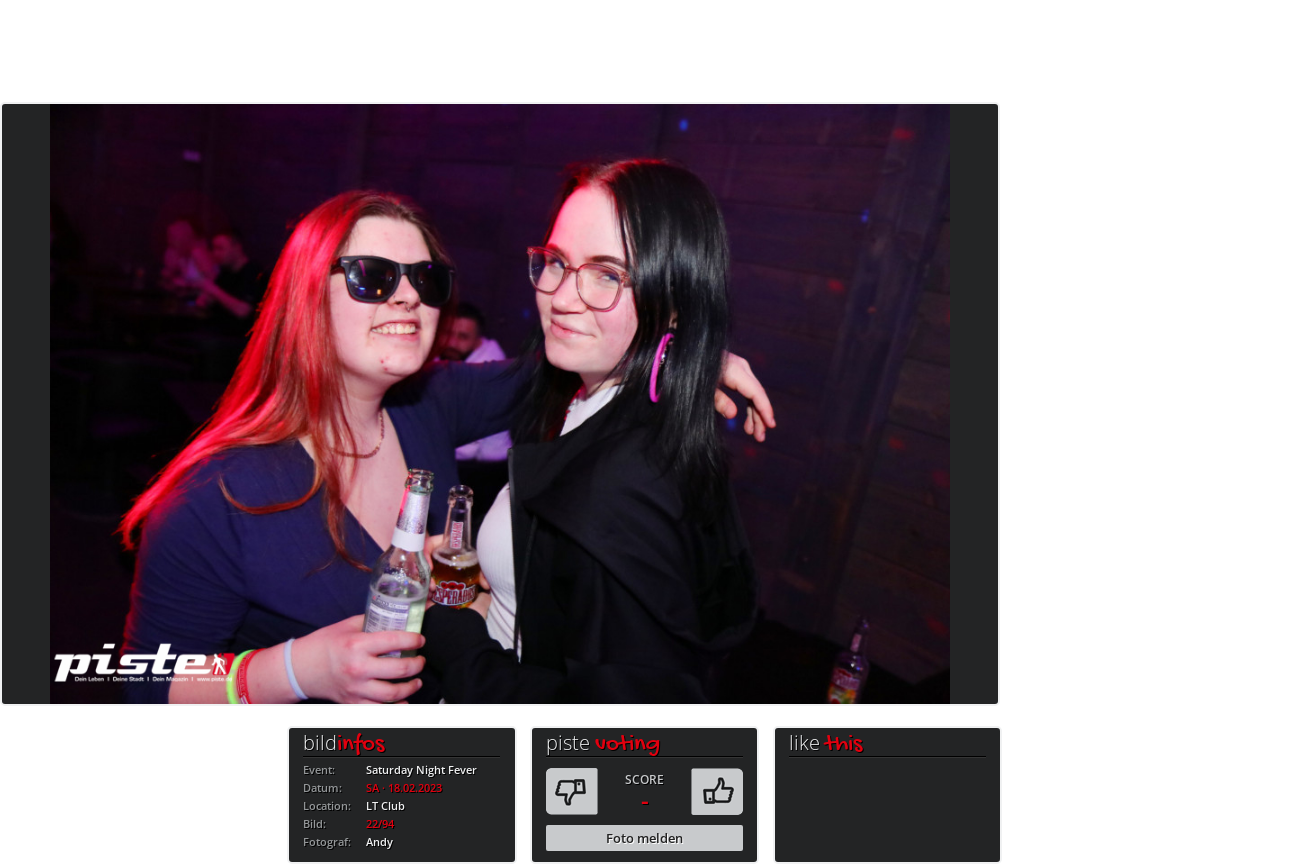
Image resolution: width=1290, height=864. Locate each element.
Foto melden (644, 838)
